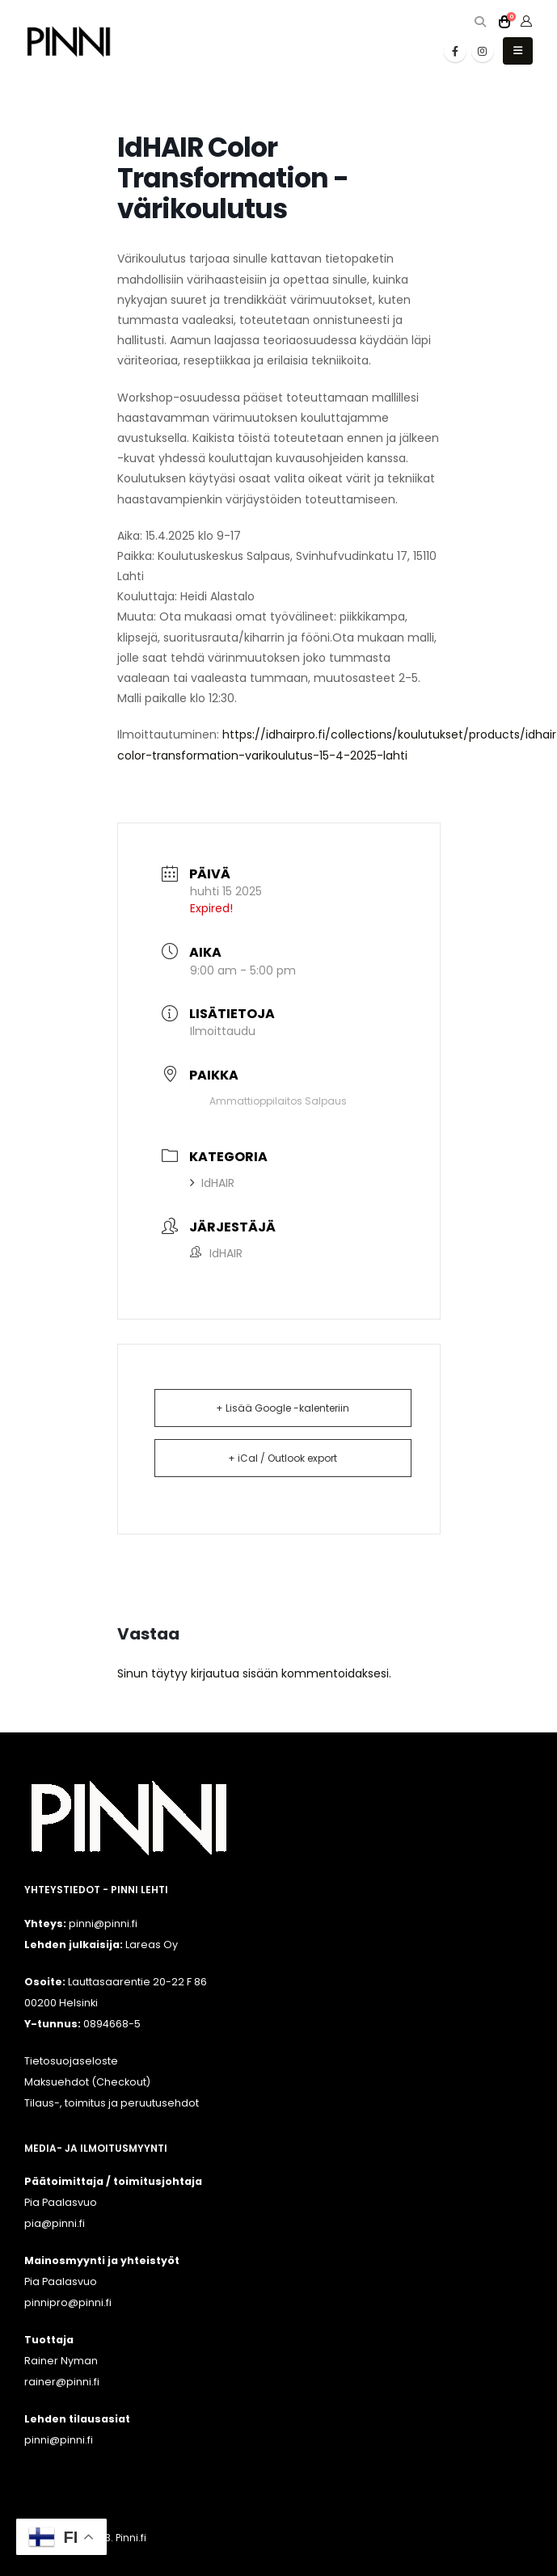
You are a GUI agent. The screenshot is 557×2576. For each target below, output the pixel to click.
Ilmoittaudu (222, 1031)
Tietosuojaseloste (71, 2061)
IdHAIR (212, 1183)
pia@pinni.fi (54, 2223)
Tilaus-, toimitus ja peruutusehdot (111, 2103)
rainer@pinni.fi (61, 2382)
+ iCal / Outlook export (282, 1458)
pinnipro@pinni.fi (68, 2302)
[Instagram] (482, 51)
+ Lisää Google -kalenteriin (282, 1408)
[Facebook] (455, 51)
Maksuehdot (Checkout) (87, 2082)
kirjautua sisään (234, 1673)
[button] (480, 22)
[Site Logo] (68, 41)
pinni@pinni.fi (58, 2440)
